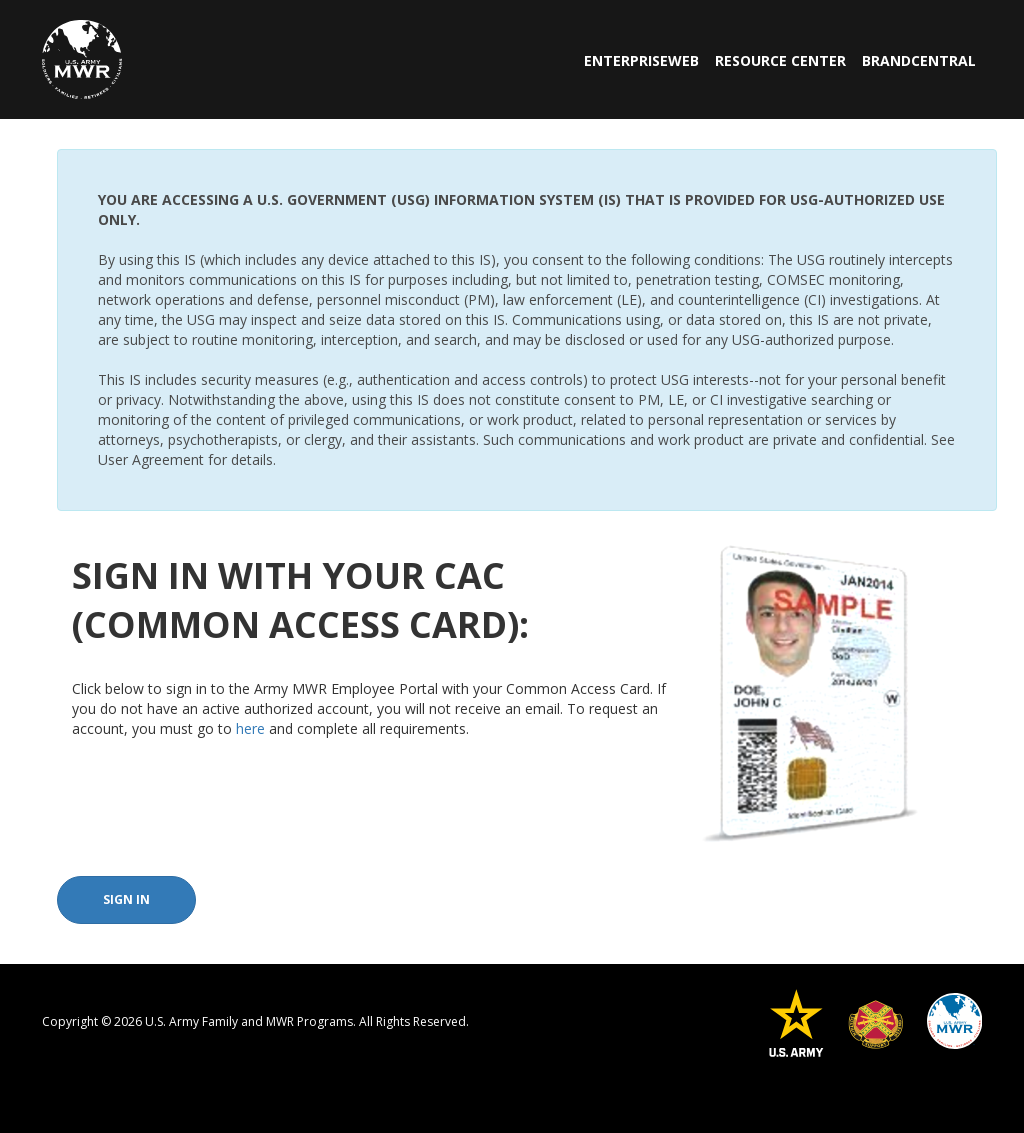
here (250, 728)
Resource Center (780, 60)
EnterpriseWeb (641, 60)
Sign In (126, 899)
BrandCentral (919, 60)
